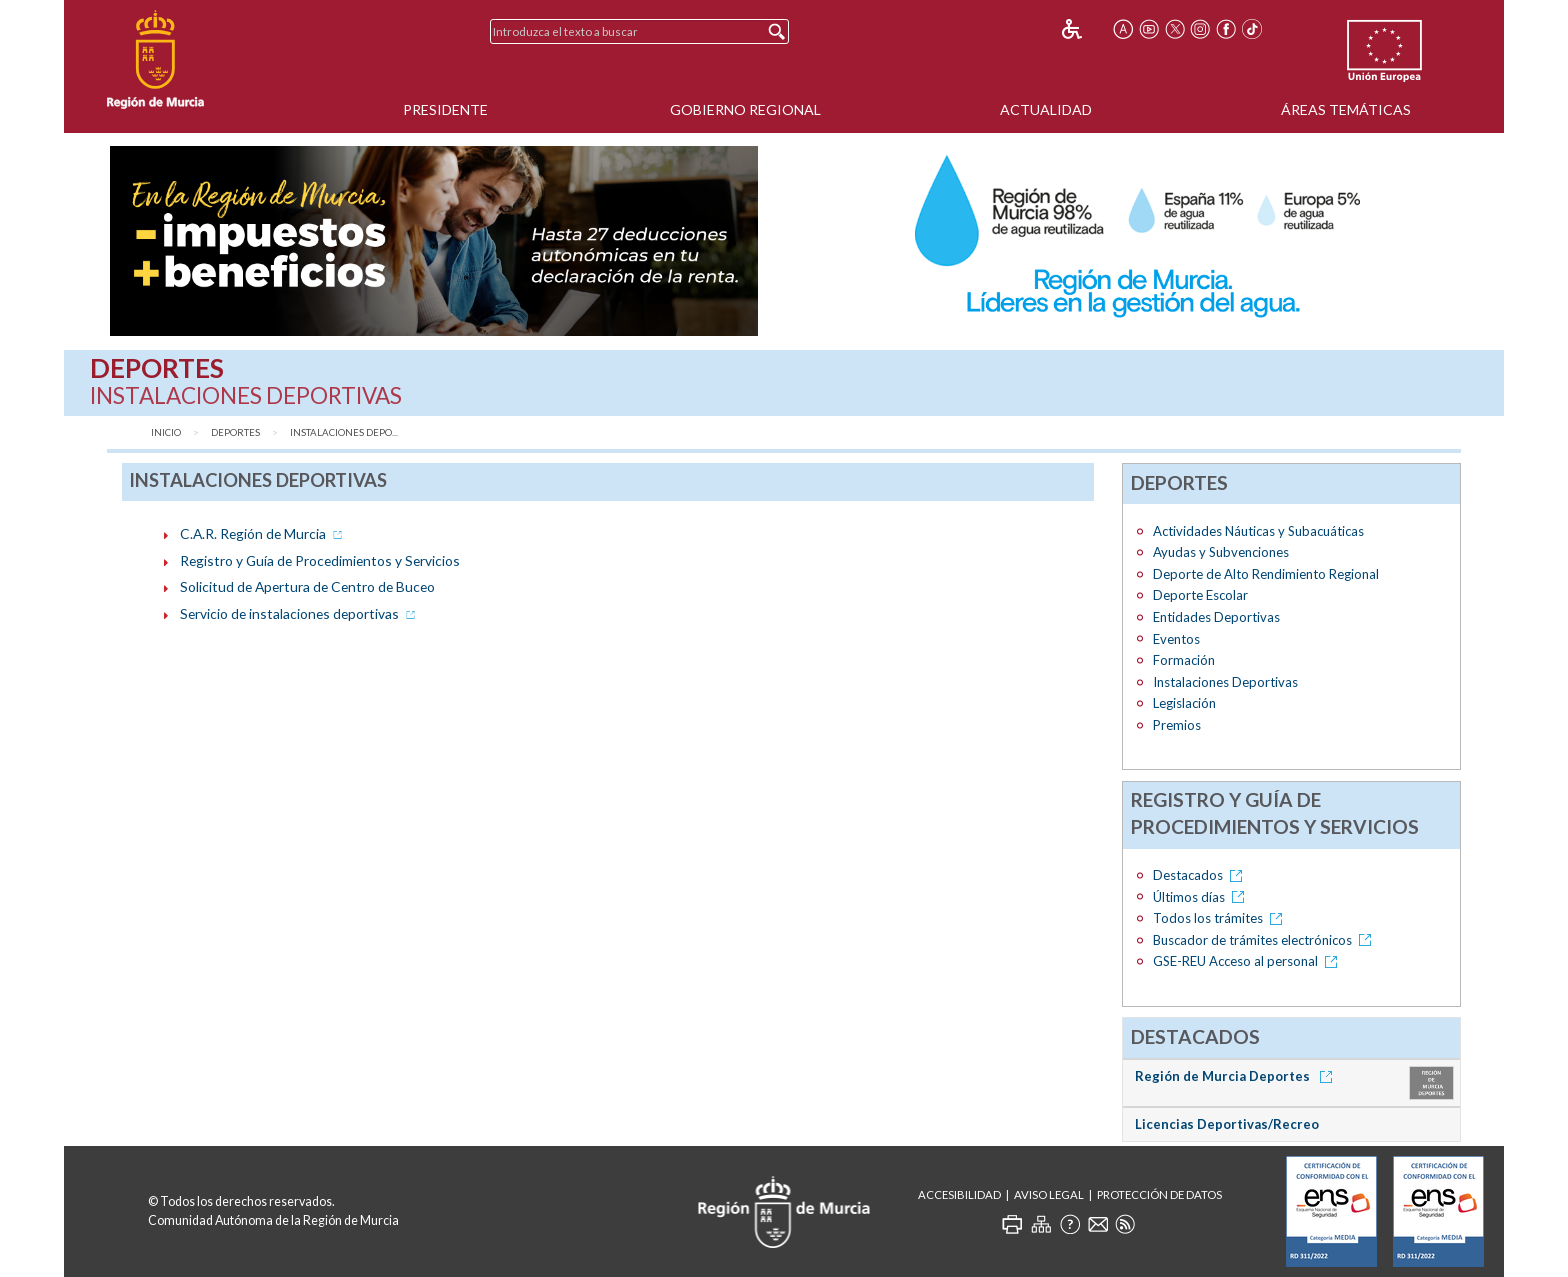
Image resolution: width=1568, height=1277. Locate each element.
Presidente (445, 109)
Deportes (235, 432)
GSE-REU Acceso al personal (1248, 961)
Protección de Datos (1159, 1194)
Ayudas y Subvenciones (1221, 552)
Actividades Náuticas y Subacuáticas (1258, 531)
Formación (1184, 660)
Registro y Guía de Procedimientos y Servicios (320, 560)
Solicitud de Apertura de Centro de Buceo (307, 586)
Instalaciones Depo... (344, 432)
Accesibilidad (959, 1194)
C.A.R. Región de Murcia (263, 533)
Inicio (166, 432)
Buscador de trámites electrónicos (1265, 940)
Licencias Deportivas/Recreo (1227, 1124)
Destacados (1201, 875)
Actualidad (1046, 109)
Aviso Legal (1049, 1194)
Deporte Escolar (1200, 595)
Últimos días (1202, 897)
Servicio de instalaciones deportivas (299, 613)
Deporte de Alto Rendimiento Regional (1266, 574)
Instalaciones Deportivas (1225, 682)
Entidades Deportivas (1216, 617)
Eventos (1176, 639)
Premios (1177, 725)
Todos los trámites (1221, 918)
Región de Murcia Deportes (1237, 1076)
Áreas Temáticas (1346, 109)
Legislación (1184, 703)
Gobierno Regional (745, 109)
